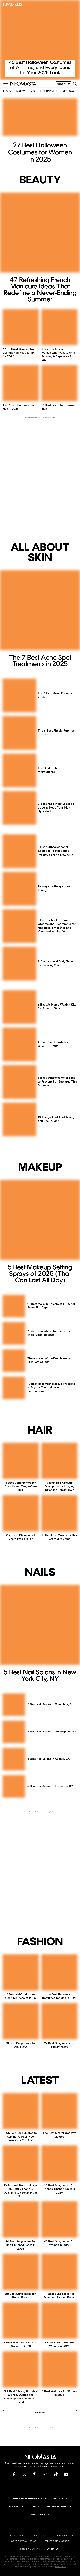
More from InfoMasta (30, 2498)
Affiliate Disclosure (56, 2541)
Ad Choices (60, 2566)
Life (33, 91)
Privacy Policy (40, 2535)
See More (40, 2412)
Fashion (21, 91)
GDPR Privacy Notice (23, 2541)
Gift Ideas (68, 91)
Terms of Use (15, 2535)
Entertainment (49, 91)
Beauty (7, 91)
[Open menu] (5, 84)
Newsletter (63, 83)
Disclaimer (62, 2535)
